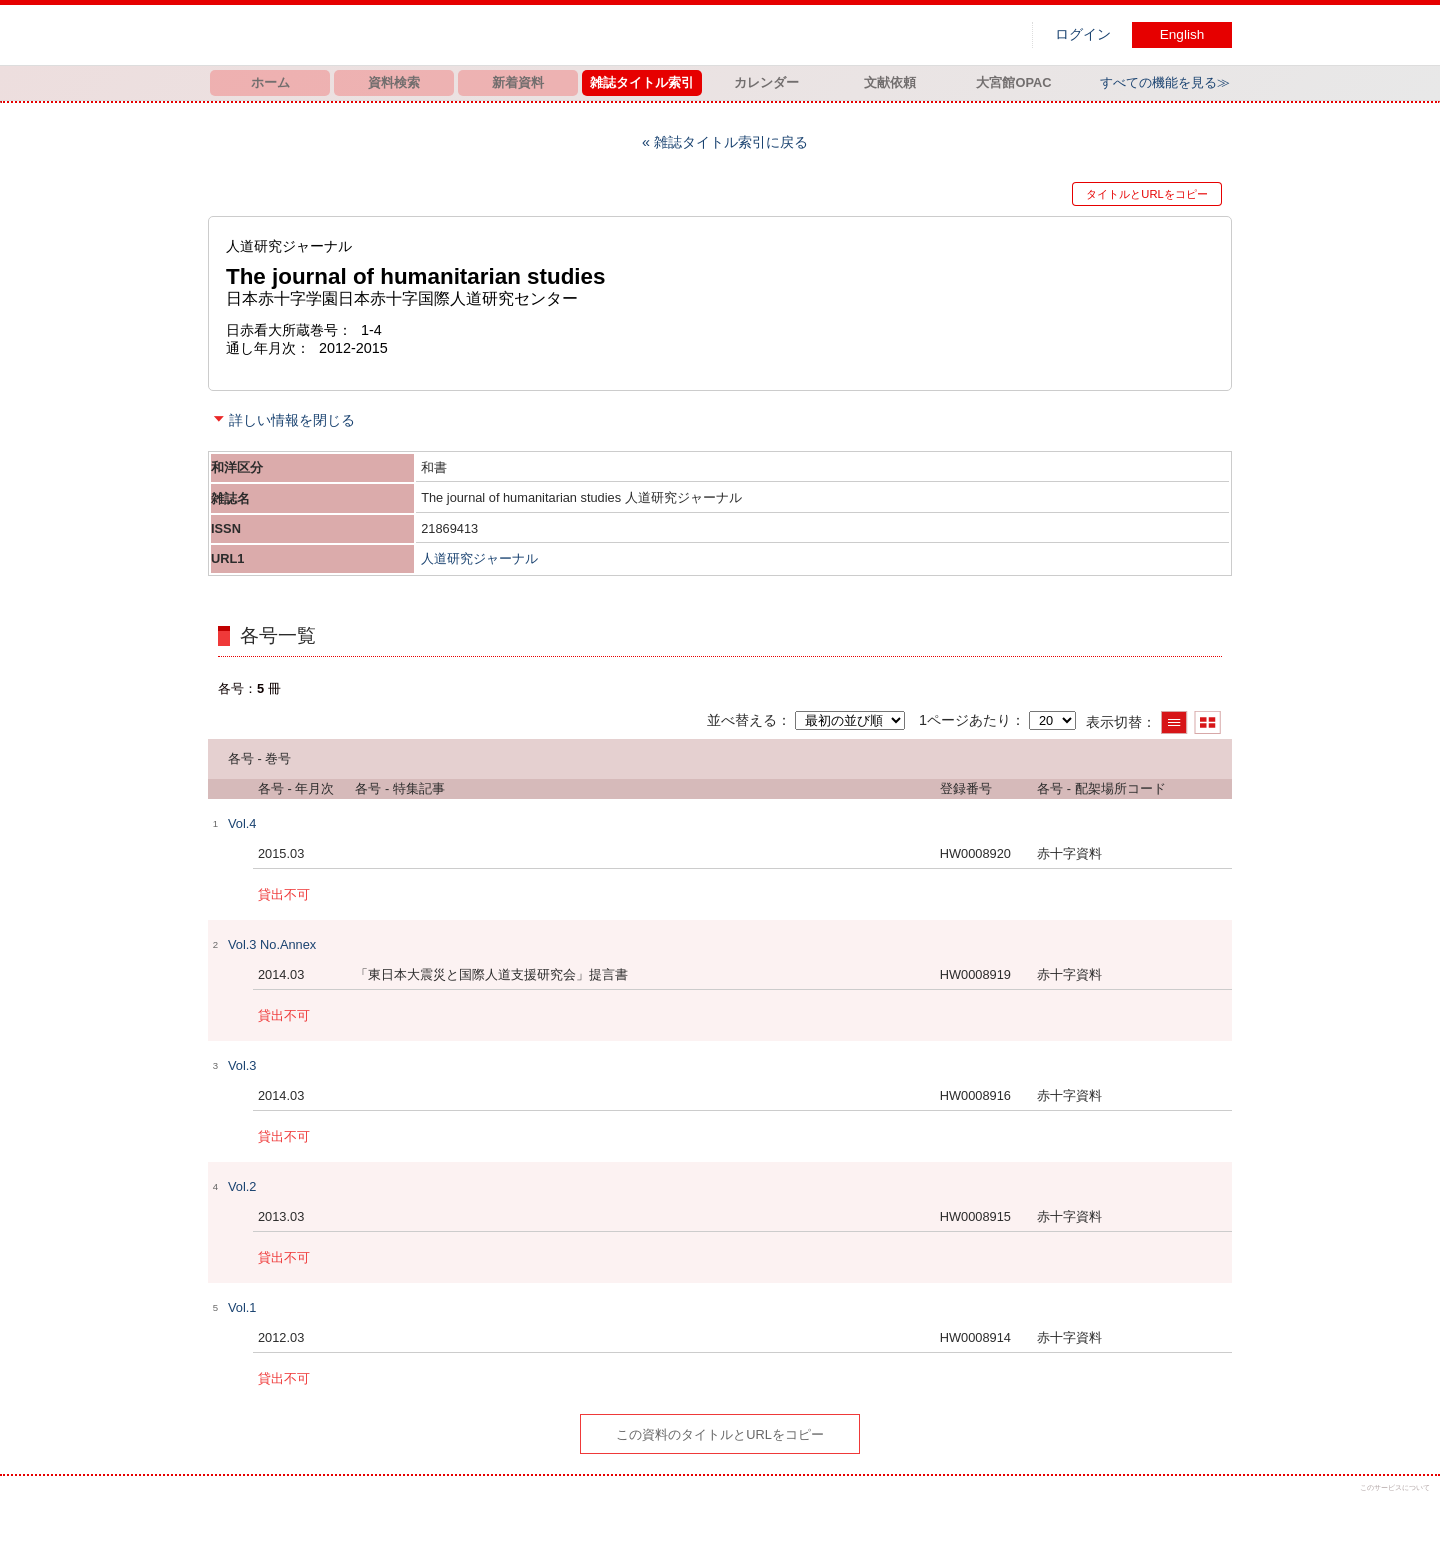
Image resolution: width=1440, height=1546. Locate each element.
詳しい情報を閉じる (292, 420)
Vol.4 (242, 823)
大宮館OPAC (1013, 82)
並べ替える (742, 720)
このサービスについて (1395, 1487)
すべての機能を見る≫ (1165, 82)
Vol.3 (242, 1065)
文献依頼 (890, 82)
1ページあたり (965, 720)
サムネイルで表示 (1207, 722)
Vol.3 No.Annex (272, 944)
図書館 (418, 35)
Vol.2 (242, 1186)
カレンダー (766, 82)
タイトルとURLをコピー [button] (1146, 194)
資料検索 (394, 82)
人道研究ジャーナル (479, 558)
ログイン (1083, 34)
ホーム (270, 82)
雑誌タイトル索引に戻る (731, 142)
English (1182, 34)
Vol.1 (242, 1307)
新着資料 (518, 82)
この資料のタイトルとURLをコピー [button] (720, 1434)
